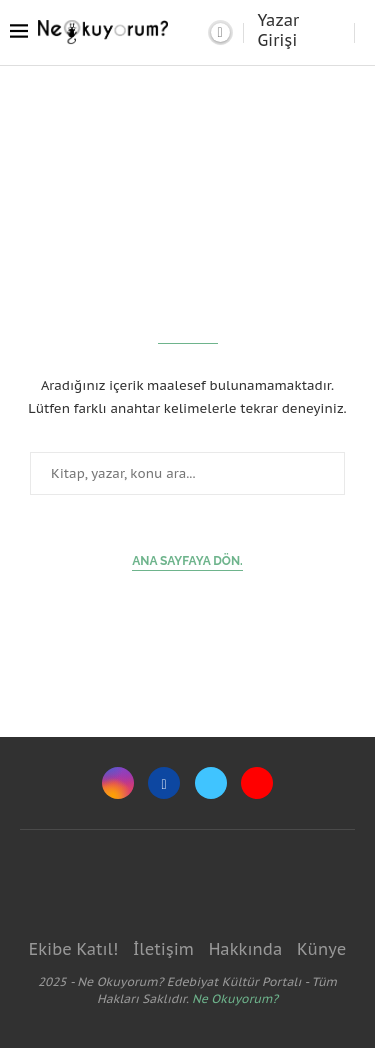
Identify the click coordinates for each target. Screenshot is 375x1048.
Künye (321, 949)
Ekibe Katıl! (73, 949)
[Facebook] (164, 783)
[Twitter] (211, 783)
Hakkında (246, 949)
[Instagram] (118, 783)
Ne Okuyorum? (235, 998)
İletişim (163, 949)
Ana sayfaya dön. (187, 561)
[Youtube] (257, 783)
